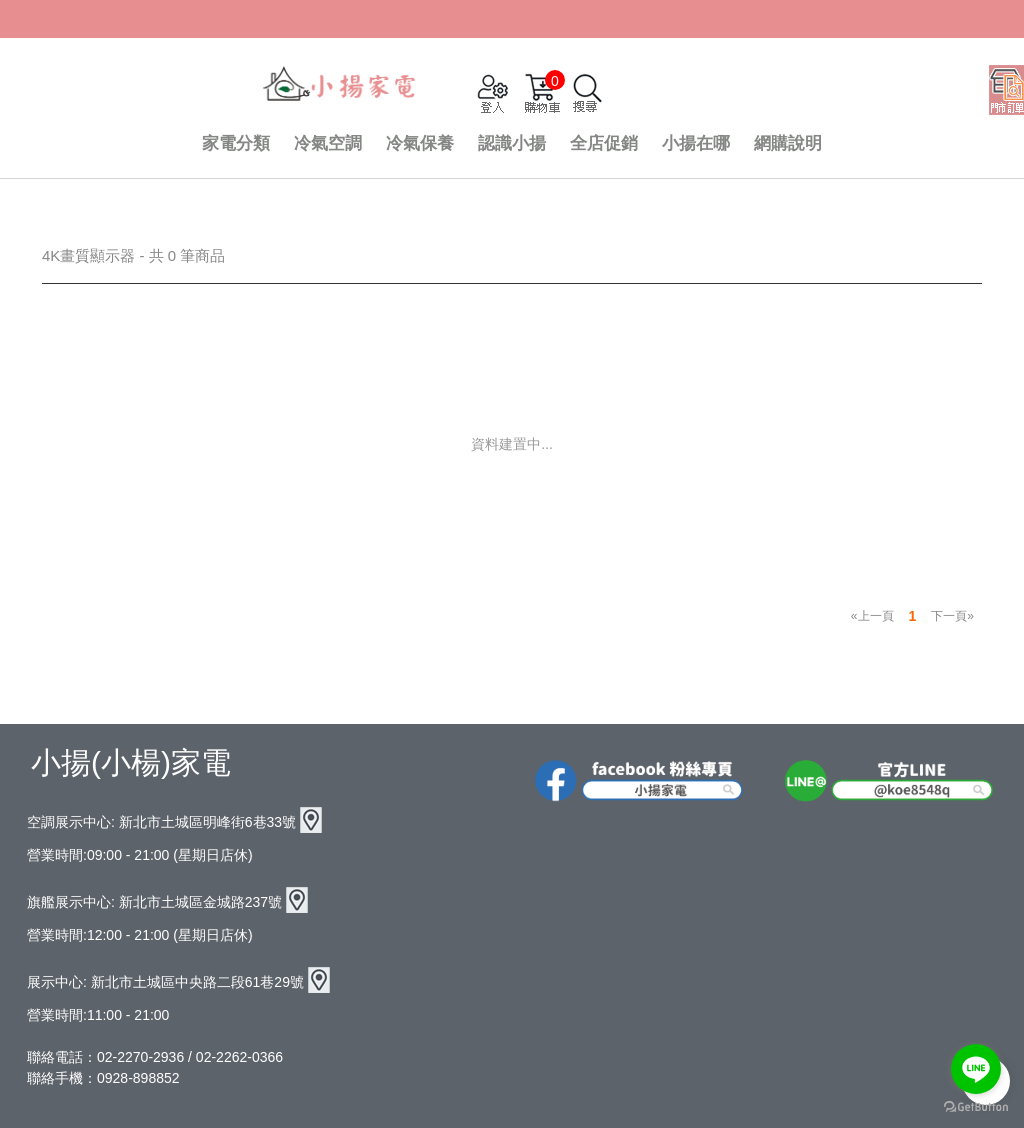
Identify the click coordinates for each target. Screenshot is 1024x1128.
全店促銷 (604, 143)
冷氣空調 (328, 143)
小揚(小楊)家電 (131, 762)
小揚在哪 (696, 143)
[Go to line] (976, 1069)
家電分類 (236, 143)
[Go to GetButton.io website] (976, 1107)
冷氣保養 (420, 143)
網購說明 (788, 143)
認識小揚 (512, 143)
